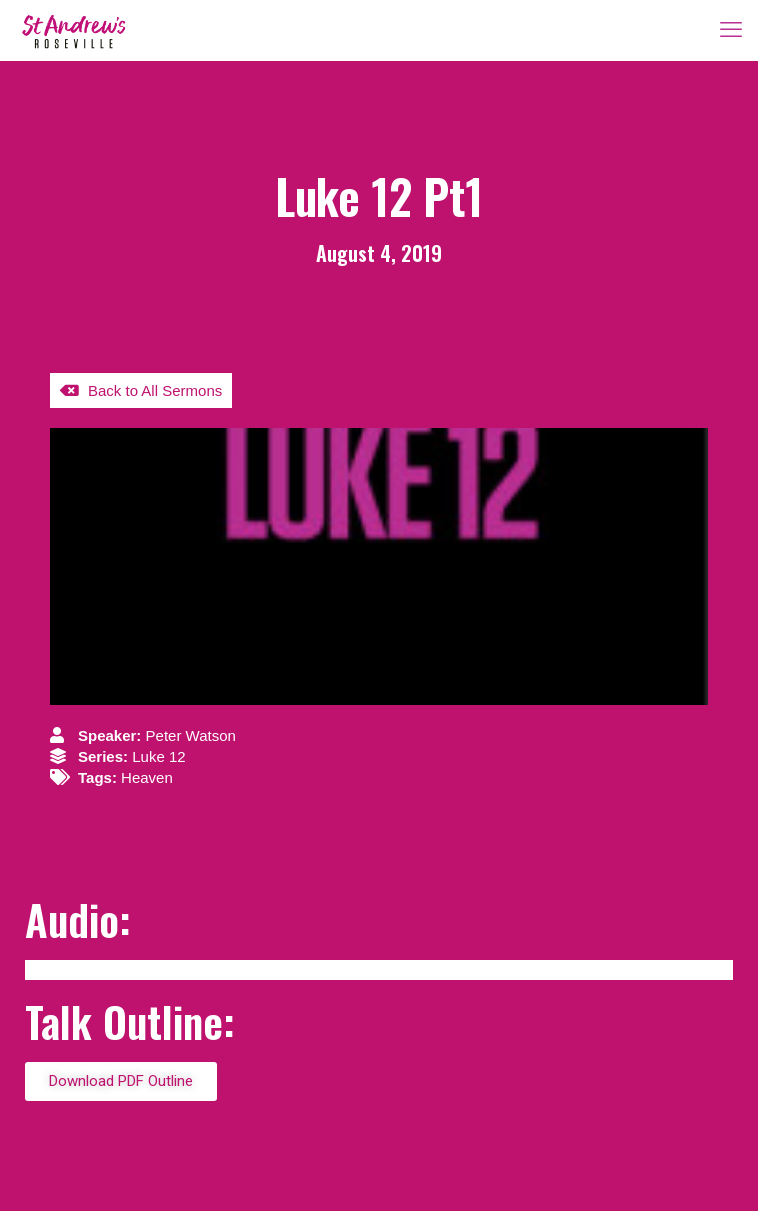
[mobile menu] (731, 30)
